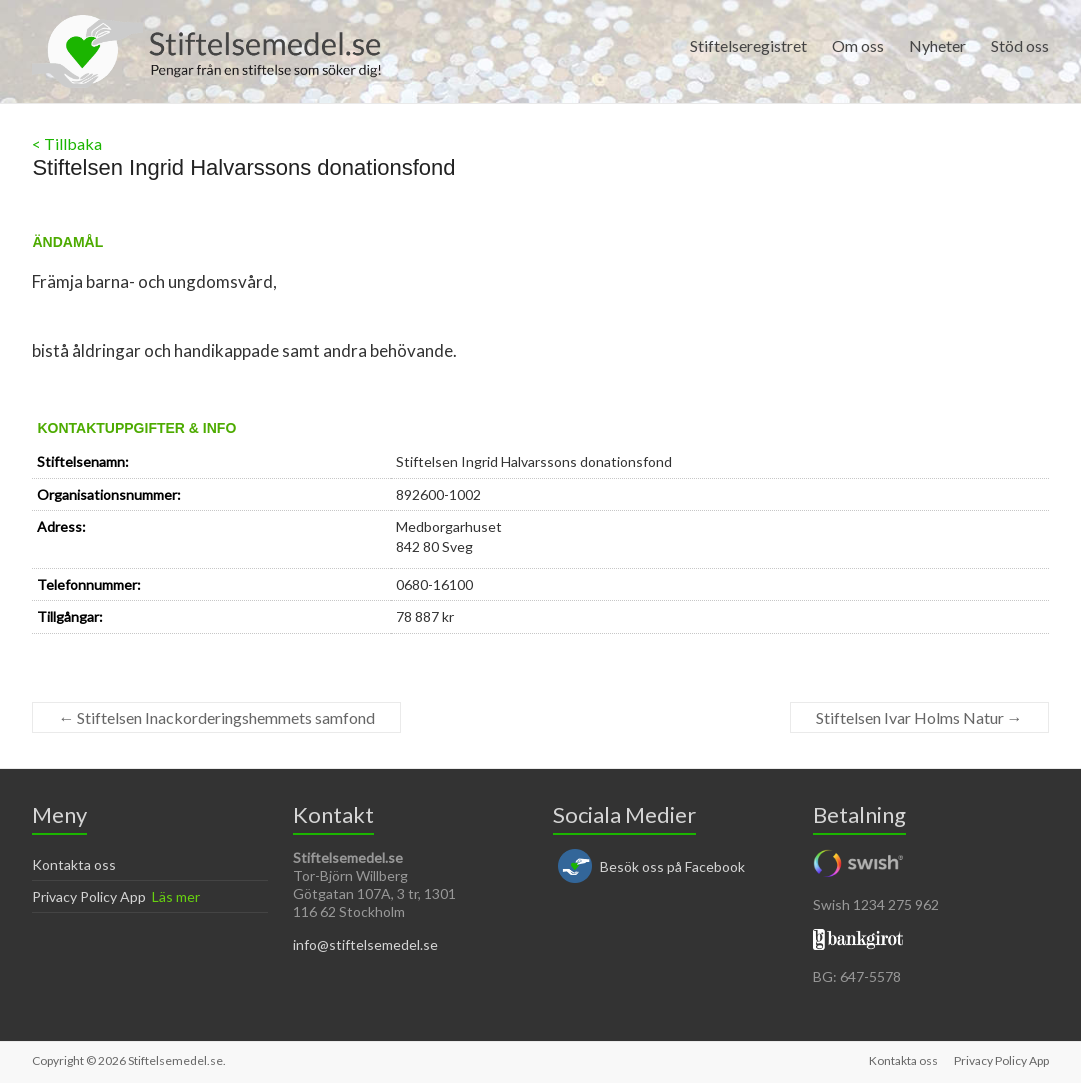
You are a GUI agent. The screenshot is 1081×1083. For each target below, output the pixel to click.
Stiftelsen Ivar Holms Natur (919, 717)
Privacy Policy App (89, 896)
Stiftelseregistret (748, 45)
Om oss (858, 45)
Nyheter (937, 45)
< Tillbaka (67, 143)
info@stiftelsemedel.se (365, 944)
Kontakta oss (74, 864)
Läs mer (176, 896)
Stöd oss (1020, 45)
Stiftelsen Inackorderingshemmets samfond (216, 717)
